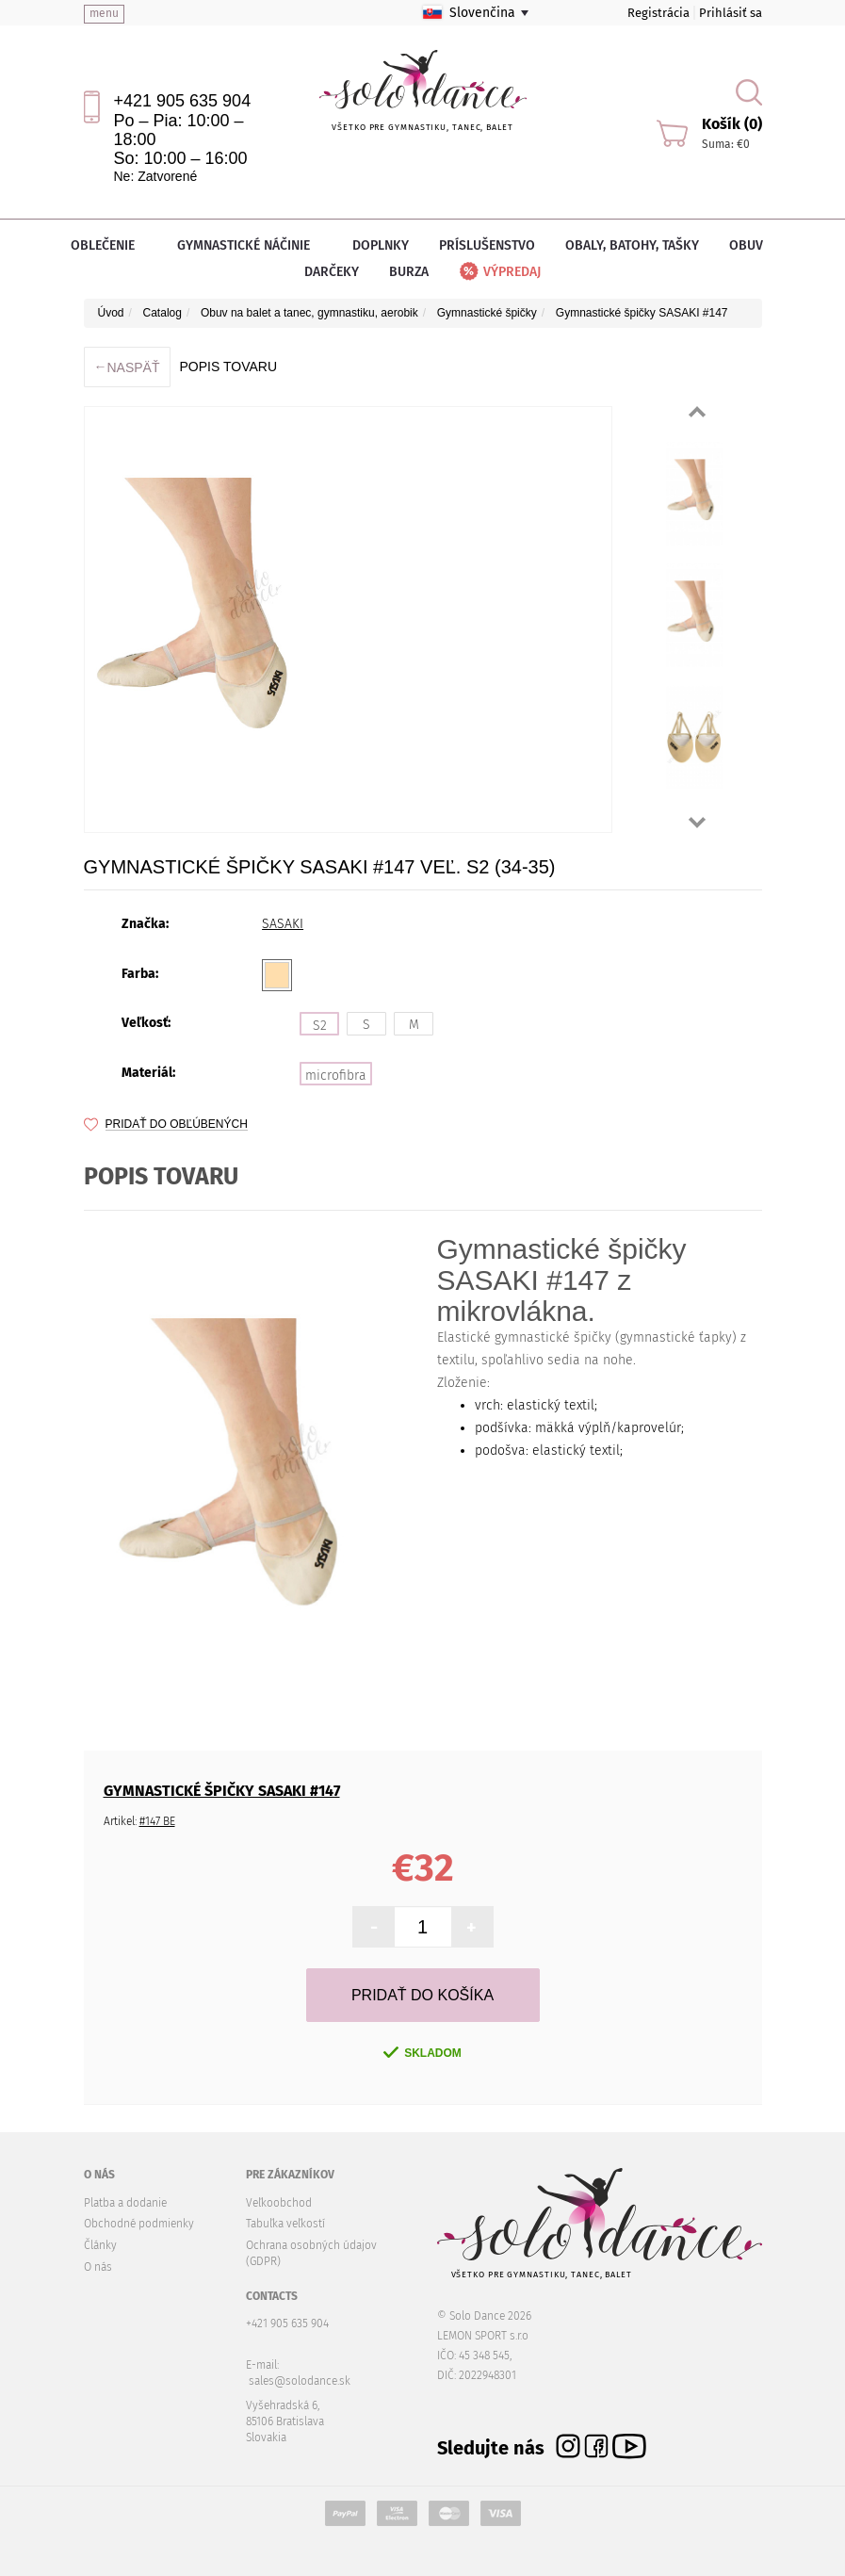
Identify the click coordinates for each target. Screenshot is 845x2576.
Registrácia (658, 13)
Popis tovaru (228, 366)
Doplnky (380, 245)
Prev (697, 411)
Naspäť (127, 367)
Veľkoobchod (279, 2202)
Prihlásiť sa (730, 13)
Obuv (752, 245)
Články (100, 2245)
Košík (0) (732, 124)
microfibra (335, 1076)
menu (104, 13)
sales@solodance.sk (299, 2381)
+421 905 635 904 (183, 100)
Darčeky (331, 272)
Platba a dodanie (125, 2202)
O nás (98, 2267)
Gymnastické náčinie (249, 245)
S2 (320, 1026)
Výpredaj (499, 272)
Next (697, 822)
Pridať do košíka (422, 1995)
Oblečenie (109, 245)
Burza (409, 272)
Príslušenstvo (487, 245)
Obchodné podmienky (139, 2223)
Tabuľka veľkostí (285, 2223)
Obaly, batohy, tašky (632, 245)
